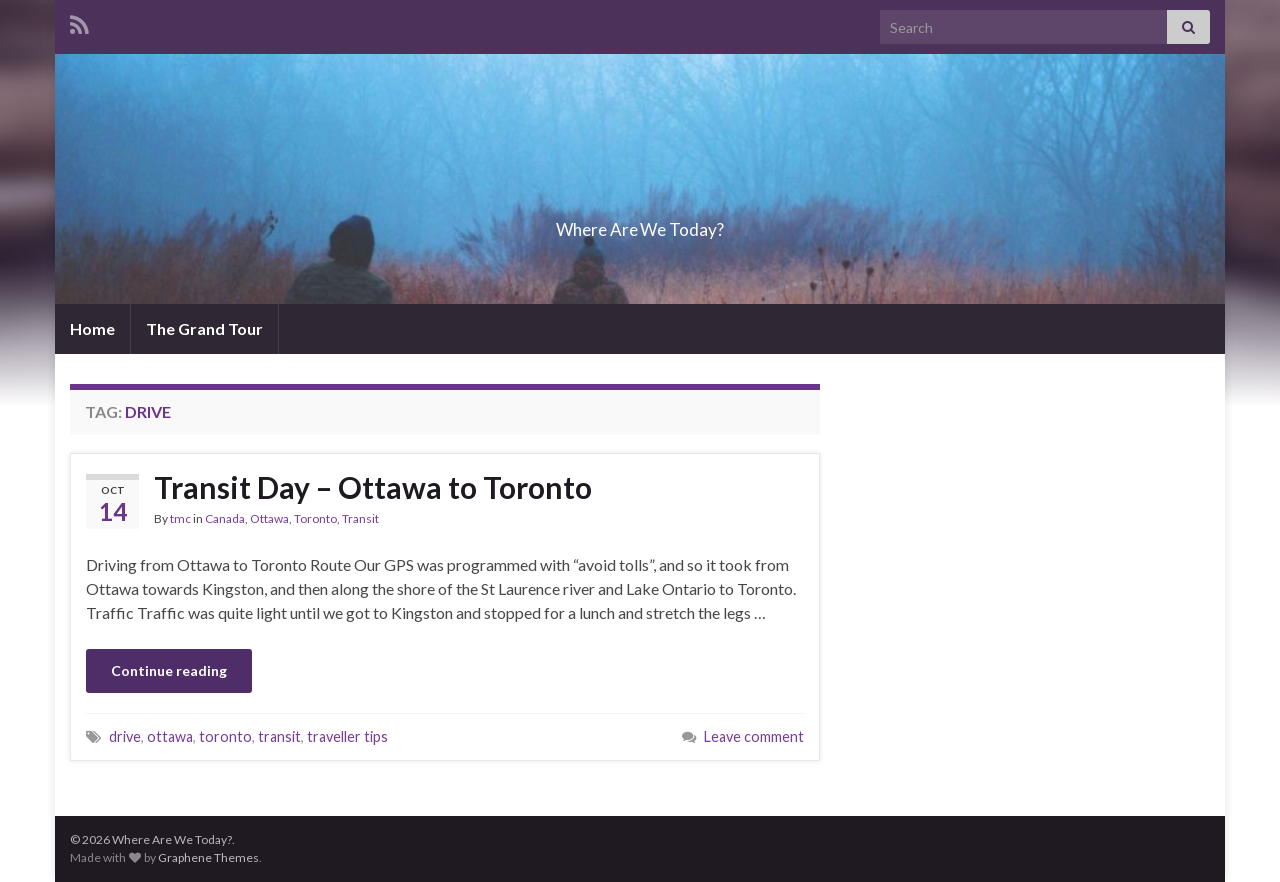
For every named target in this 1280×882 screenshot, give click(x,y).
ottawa (170, 736)
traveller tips (347, 736)
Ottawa (269, 518)
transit (279, 736)
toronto (225, 736)
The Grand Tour (204, 328)
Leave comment (754, 736)
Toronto (315, 518)
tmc (180, 518)
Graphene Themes (208, 857)
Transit (360, 518)
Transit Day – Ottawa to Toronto (373, 487)
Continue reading (169, 670)
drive (125, 736)
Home (92, 328)
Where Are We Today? (640, 223)
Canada (225, 518)
